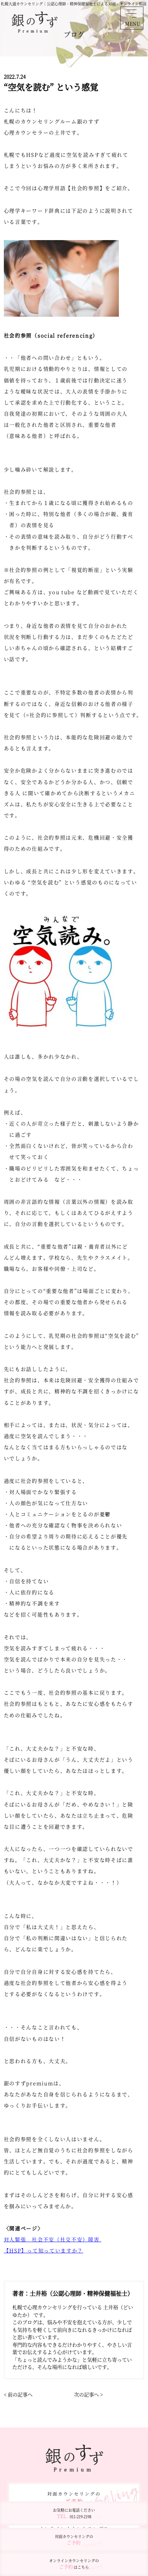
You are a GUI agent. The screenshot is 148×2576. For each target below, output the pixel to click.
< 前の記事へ (18, 2394)
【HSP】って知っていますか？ (44, 2250)
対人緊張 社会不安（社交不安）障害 (53, 2239)
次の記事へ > (88, 2394)
